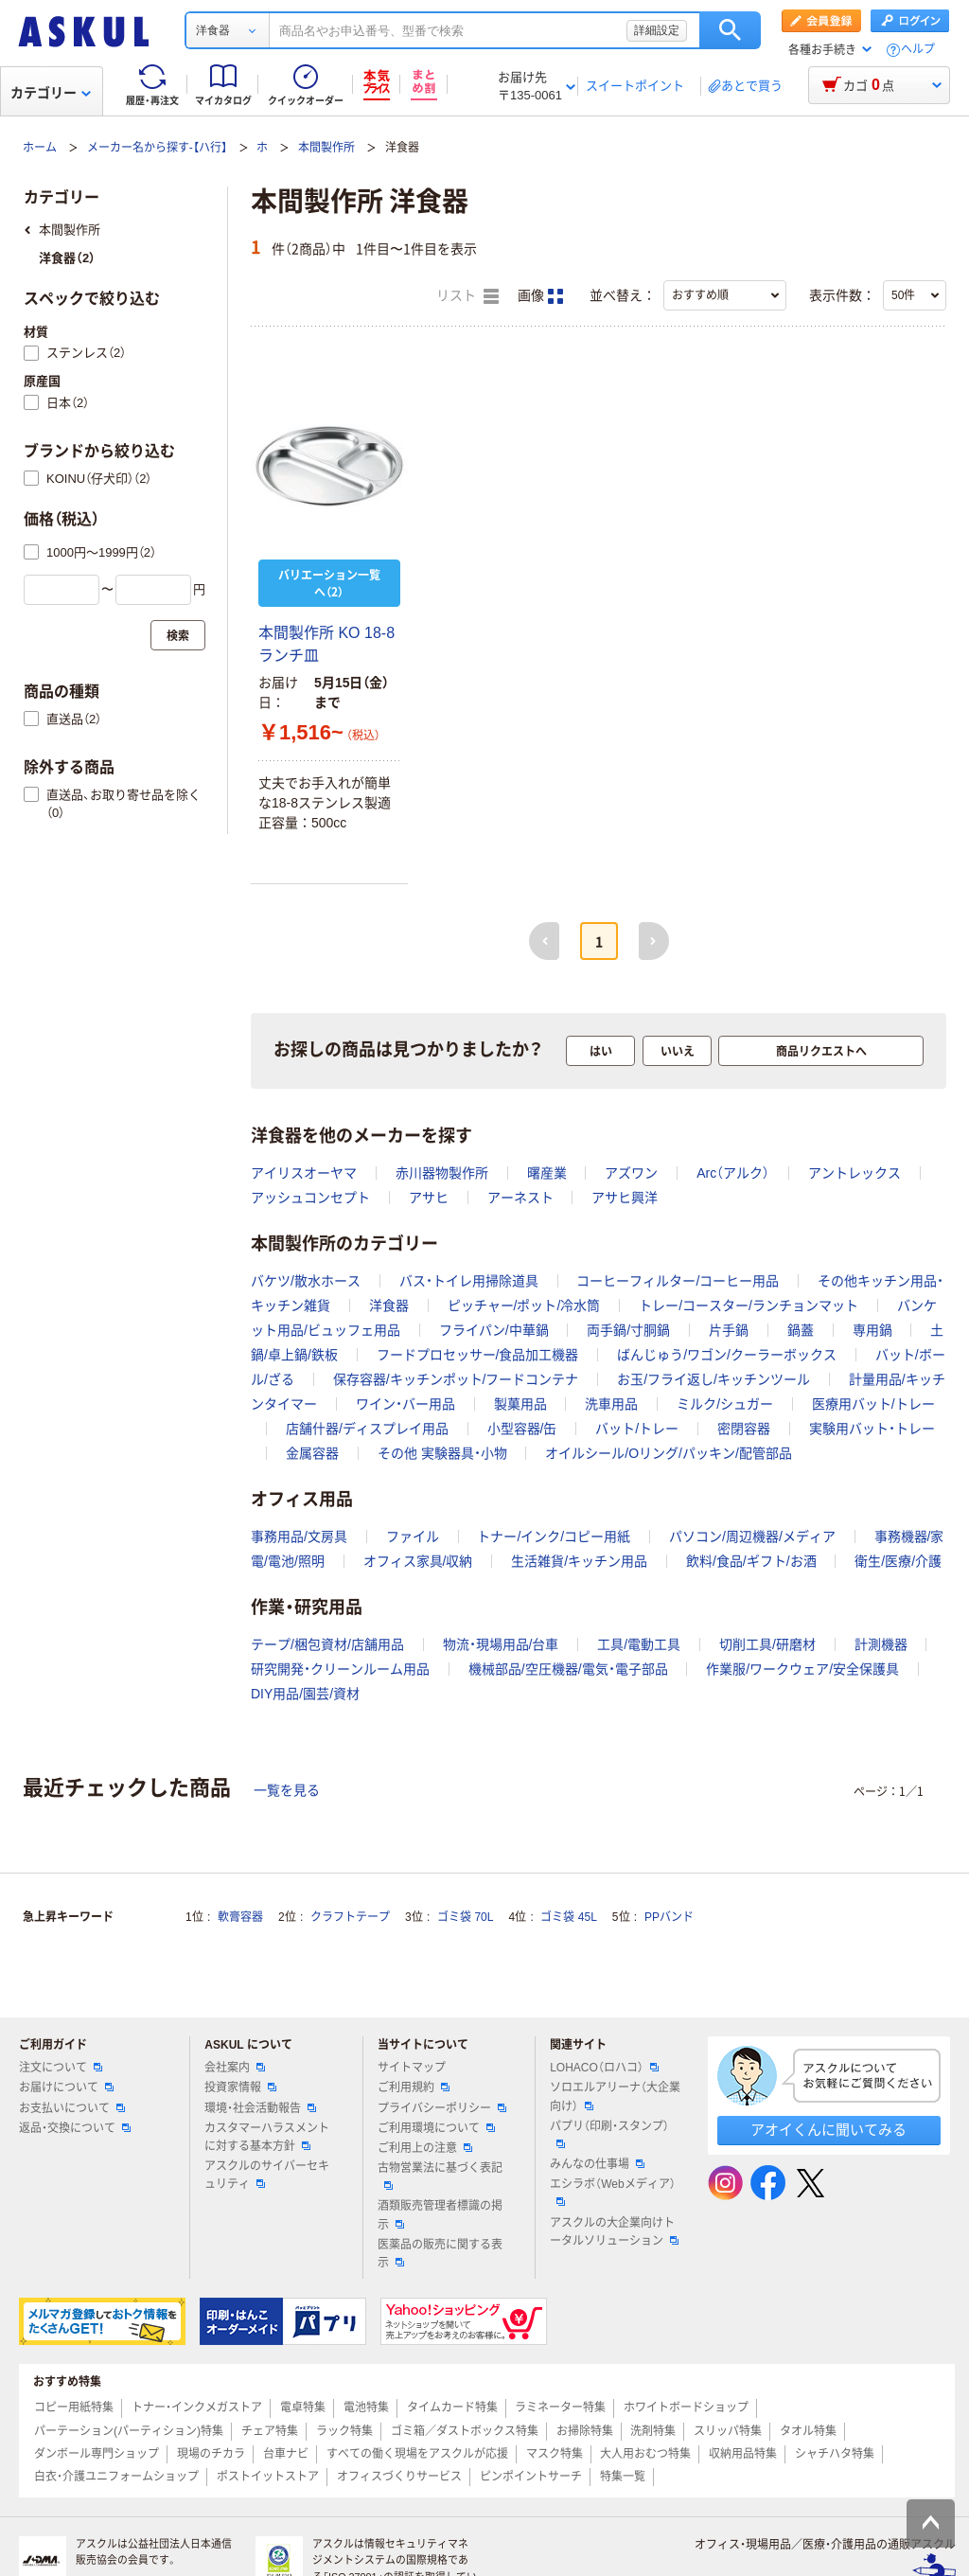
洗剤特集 (653, 2431)
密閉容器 (743, 1428)
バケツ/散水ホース (306, 1280)
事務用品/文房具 (299, 1536)
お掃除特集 (584, 2431)
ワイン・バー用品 (405, 1404)
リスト (467, 296)
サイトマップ (412, 2067)
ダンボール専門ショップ (96, 2454)
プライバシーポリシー (442, 2108)
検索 (730, 30)
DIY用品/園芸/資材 (305, 1693)
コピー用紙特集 (74, 2407)
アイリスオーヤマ (304, 1173)
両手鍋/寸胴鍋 (628, 1330)
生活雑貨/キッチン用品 (579, 1561)
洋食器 (389, 1305)
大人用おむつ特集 (645, 2454)
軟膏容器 (240, 1917)
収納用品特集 (743, 2454)
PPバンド (669, 1917)
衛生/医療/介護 (898, 1561)
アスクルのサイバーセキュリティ (266, 2175)
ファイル (412, 1536)
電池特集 (366, 2407)
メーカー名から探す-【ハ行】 (157, 147)
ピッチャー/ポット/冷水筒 (524, 1305)
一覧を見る (287, 1790)
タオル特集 (808, 2431)
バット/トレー (636, 1428)
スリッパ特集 (728, 2431)
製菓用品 (520, 1404)
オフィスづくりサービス (399, 2476)
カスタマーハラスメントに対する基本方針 (266, 2137)
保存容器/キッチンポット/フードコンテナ (456, 1379)
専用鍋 (872, 1330)
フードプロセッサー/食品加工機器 (478, 1354)
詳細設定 (656, 30)
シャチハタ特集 (834, 2454)
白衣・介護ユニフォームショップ (116, 2476)
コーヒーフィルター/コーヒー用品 (677, 1280)
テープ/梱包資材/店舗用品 (327, 1644)
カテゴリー (50, 92)
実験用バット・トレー (872, 1428)
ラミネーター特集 (560, 2407)
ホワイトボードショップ (686, 2407)
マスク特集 (554, 2454)
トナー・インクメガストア (197, 2407)
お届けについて (66, 2087)
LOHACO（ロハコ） (604, 2067)
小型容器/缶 (522, 1428)
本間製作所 (326, 147)
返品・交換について (75, 2128)
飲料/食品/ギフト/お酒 (751, 1561)
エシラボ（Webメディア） (612, 2191)
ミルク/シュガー (725, 1404)
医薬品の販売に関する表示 (440, 2253)
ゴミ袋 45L (568, 1917)
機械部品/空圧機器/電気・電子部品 (568, 1669)
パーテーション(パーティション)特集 (128, 2431)
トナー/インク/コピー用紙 (553, 1536)
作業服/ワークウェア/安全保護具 (802, 1669)
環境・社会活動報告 (260, 2108)
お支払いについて (72, 2108)
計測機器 (880, 1644)
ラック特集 (344, 2431)
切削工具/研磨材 (767, 1644)
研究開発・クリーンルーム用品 (340, 1669)
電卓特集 (303, 2407)
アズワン (631, 1173)
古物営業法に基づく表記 (440, 2175)
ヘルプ (918, 50)
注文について (60, 2067)
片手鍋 (729, 1330)
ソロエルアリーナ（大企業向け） (615, 2096)
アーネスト (520, 1197)
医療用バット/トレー (873, 1404)
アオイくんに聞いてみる (828, 2130)
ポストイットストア (268, 2476)
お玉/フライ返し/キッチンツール (713, 1379)
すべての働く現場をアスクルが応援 (417, 2454)
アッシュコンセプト (310, 1197)
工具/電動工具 (638, 1644)
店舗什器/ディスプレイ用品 (367, 1428)
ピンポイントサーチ (531, 2476)
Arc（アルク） (732, 1173)
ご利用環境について (436, 2128)
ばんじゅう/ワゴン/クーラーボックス (727, 1354)
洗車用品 (611, 1404)
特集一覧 (622, 2476)
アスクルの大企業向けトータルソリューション (614, 2231)
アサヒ (429, 1197)
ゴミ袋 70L (465, 1917)
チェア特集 (269, 2431)
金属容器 (312, 1453)
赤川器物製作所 (442, 1173)
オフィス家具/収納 (418, 1561)
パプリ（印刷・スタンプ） (609, 2134)
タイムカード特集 (452, 2407)
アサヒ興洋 (624, 1197)
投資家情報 (240, 2087)
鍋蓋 (800, 1330)
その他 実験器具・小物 (442, 1453)
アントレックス (854, 1173)
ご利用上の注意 (425, 2148)
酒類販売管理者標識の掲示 (440, 2214)
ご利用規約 (413, 2087)
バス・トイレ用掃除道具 (468, 1280)
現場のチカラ (211, 2454)
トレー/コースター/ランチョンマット (748, 1305)
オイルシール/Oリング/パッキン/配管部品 (668, 1453)
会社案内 (234, 2067)
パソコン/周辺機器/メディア (752, 1536)
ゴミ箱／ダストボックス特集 (464, 2431)
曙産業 (547, 1173)
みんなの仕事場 (597, 2164)
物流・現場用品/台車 (501, 1644)
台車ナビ (285, 2454)
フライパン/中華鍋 (494, 1330)
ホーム (40, 147)
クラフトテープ (350, 1917)
